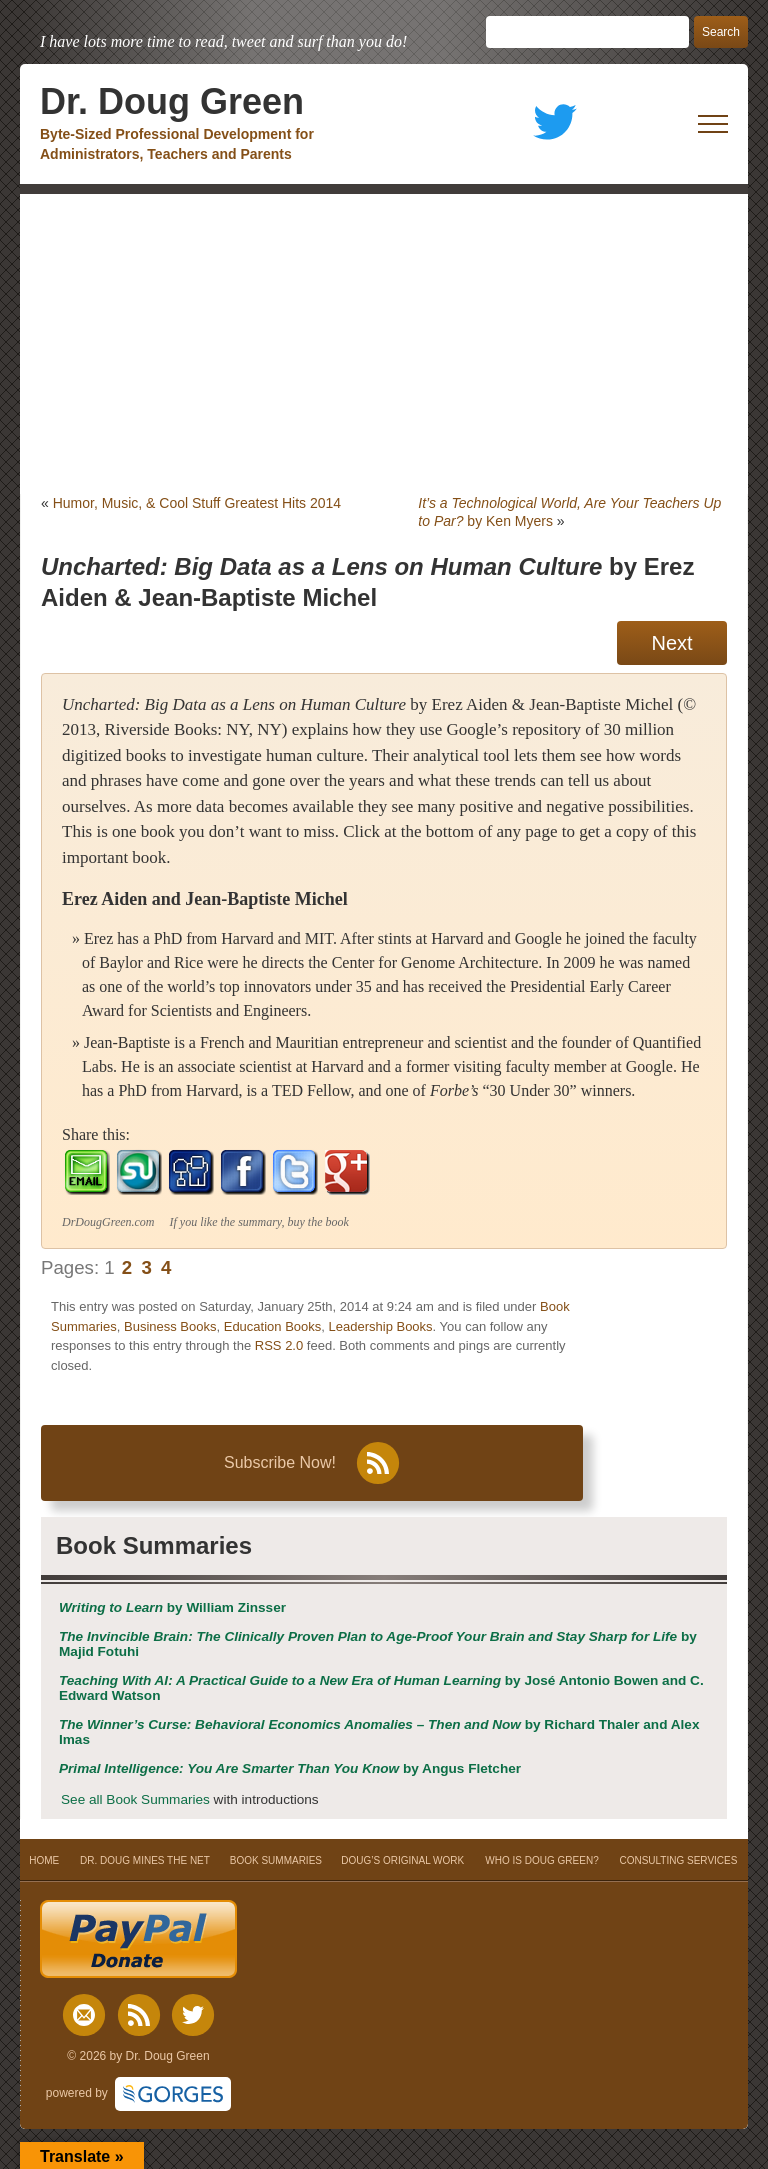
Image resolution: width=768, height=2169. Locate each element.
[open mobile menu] (713, 124)
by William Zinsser (172, 1607)
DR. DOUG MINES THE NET (145, 1860)
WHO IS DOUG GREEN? (541, 1860)
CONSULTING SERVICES (678, 1860)
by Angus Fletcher (290, 1768)
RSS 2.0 (279, 1345)
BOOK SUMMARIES (276, 1860)
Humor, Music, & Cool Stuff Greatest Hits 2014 (197, 503)
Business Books (170, 1326)
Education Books (273, 1326)
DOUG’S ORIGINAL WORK (402, 1860)
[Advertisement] (384, 344)
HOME (44, 1860)
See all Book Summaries (135, 1799)
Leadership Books (381, 1326)
